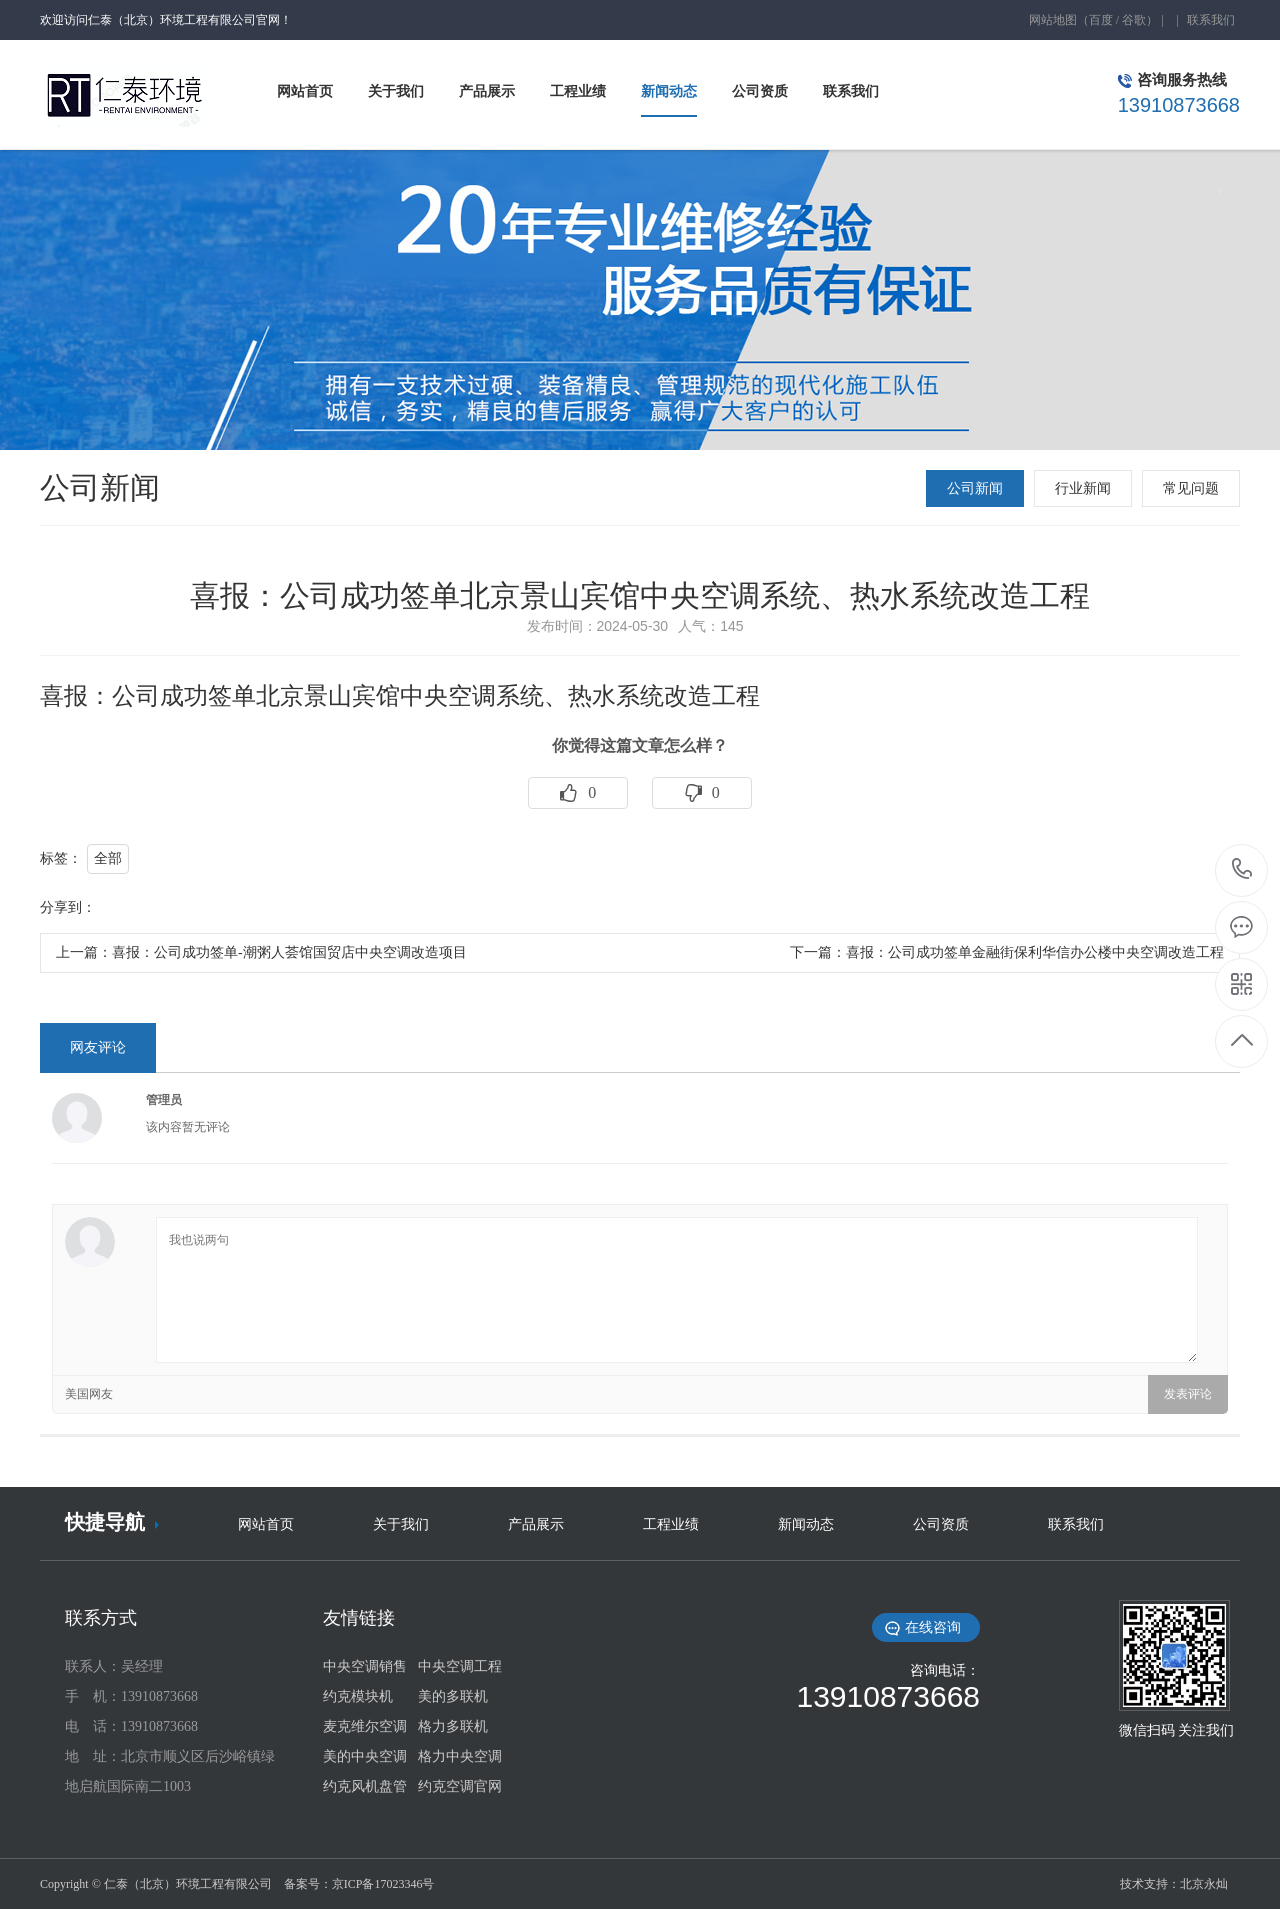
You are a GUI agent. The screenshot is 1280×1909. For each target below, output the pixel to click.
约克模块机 (358, 1696)
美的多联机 (453, 1696)
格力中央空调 (460, 1756)
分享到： (68, 907)
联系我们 (1211, 20)
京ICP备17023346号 (383, 1884)
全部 (108, 858)
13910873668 (1242, 869)
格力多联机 (453, 1726)
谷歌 (1134, 20)
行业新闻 (1083, 488)
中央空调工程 (460, 1666)
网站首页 (266, 1524)
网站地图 (1053, 20)
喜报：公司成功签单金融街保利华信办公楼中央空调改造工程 (1035, 952)
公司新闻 (975, 488)
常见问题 (1191, 488)
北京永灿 (1204, 1884)
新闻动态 (806, 1524)
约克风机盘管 (365, 1786)
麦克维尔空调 (365, 1726)
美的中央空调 (365, 1756)
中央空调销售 (365, 1666)
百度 (1101, 20)
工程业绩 (671, 1524)
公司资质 (941, 1524)
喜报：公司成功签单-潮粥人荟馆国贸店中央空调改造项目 (289, 952)
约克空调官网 (460, 1786)
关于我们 (401, 1524)
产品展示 (536, 1524)
